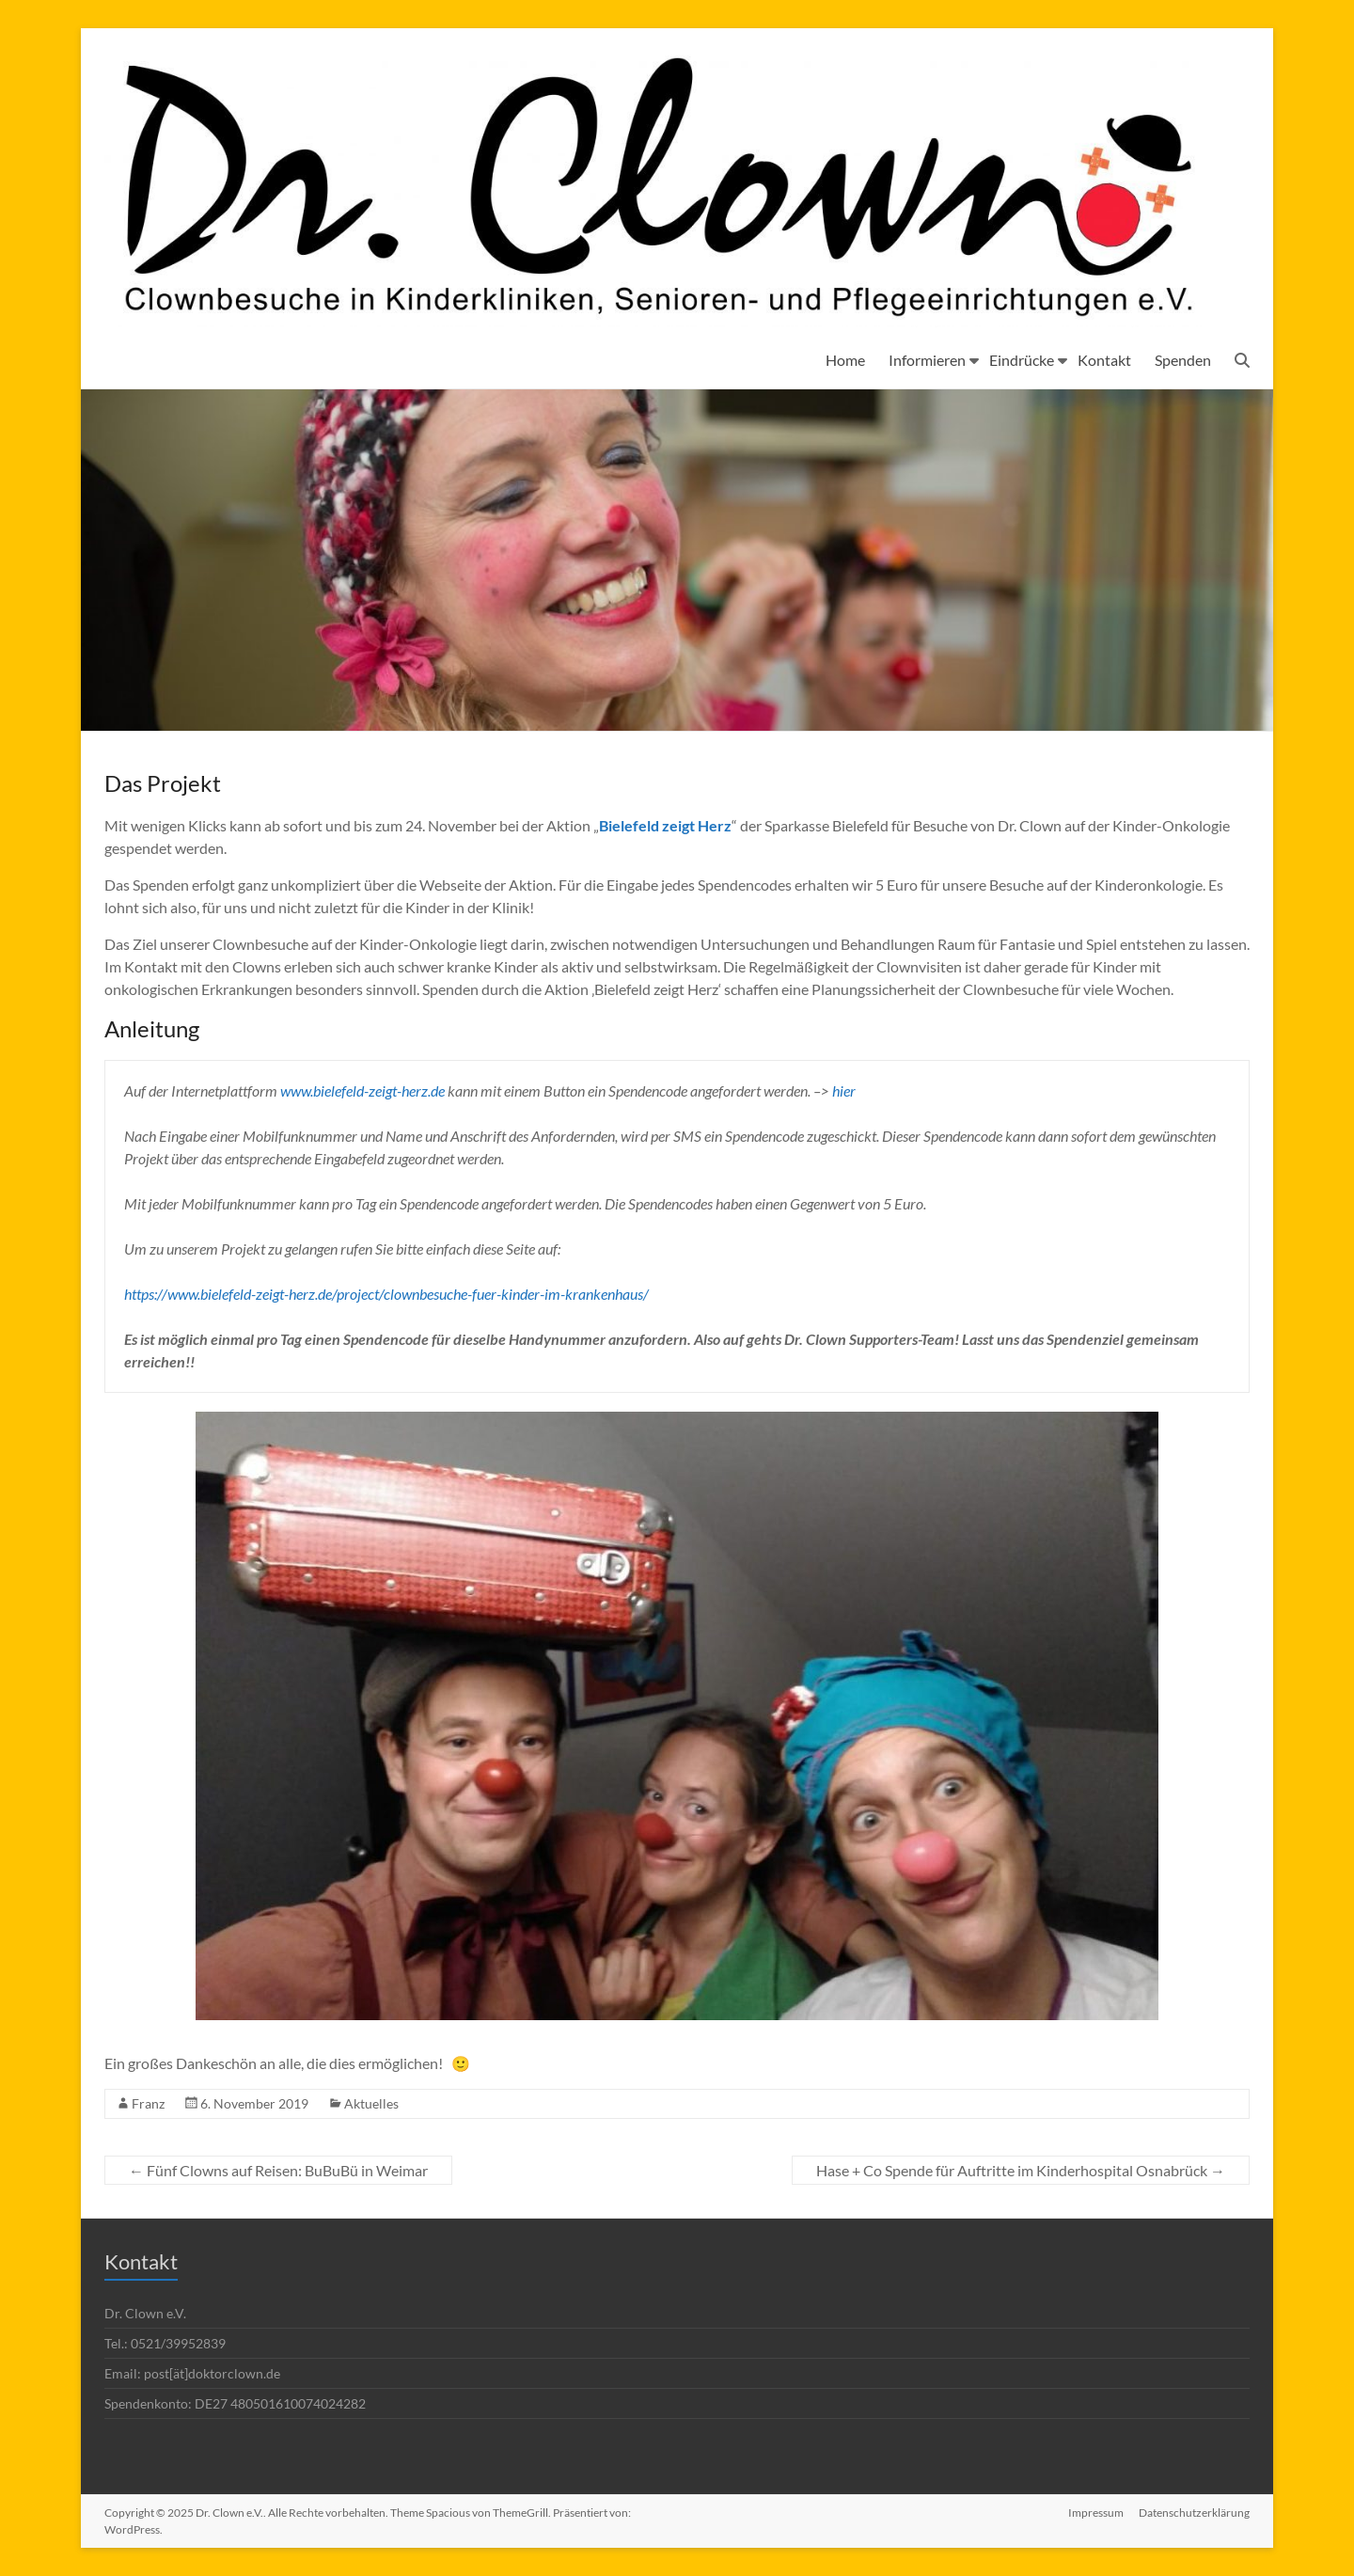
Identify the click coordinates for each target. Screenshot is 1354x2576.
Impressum (1096, 2512)
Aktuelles (371, 2103)
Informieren (927, 360)
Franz (148, 2103)
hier (844, 1090)
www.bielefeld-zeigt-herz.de (362, 1090)
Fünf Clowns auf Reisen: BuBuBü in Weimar (278, 2170)
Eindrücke (1021, 360)
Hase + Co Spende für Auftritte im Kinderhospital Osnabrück (1020, 2170)
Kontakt (1104, 360)
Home (845, 360)
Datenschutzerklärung (1194, 2512)
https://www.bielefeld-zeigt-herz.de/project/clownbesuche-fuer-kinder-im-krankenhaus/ (386, 1294)
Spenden (1183, 360)
